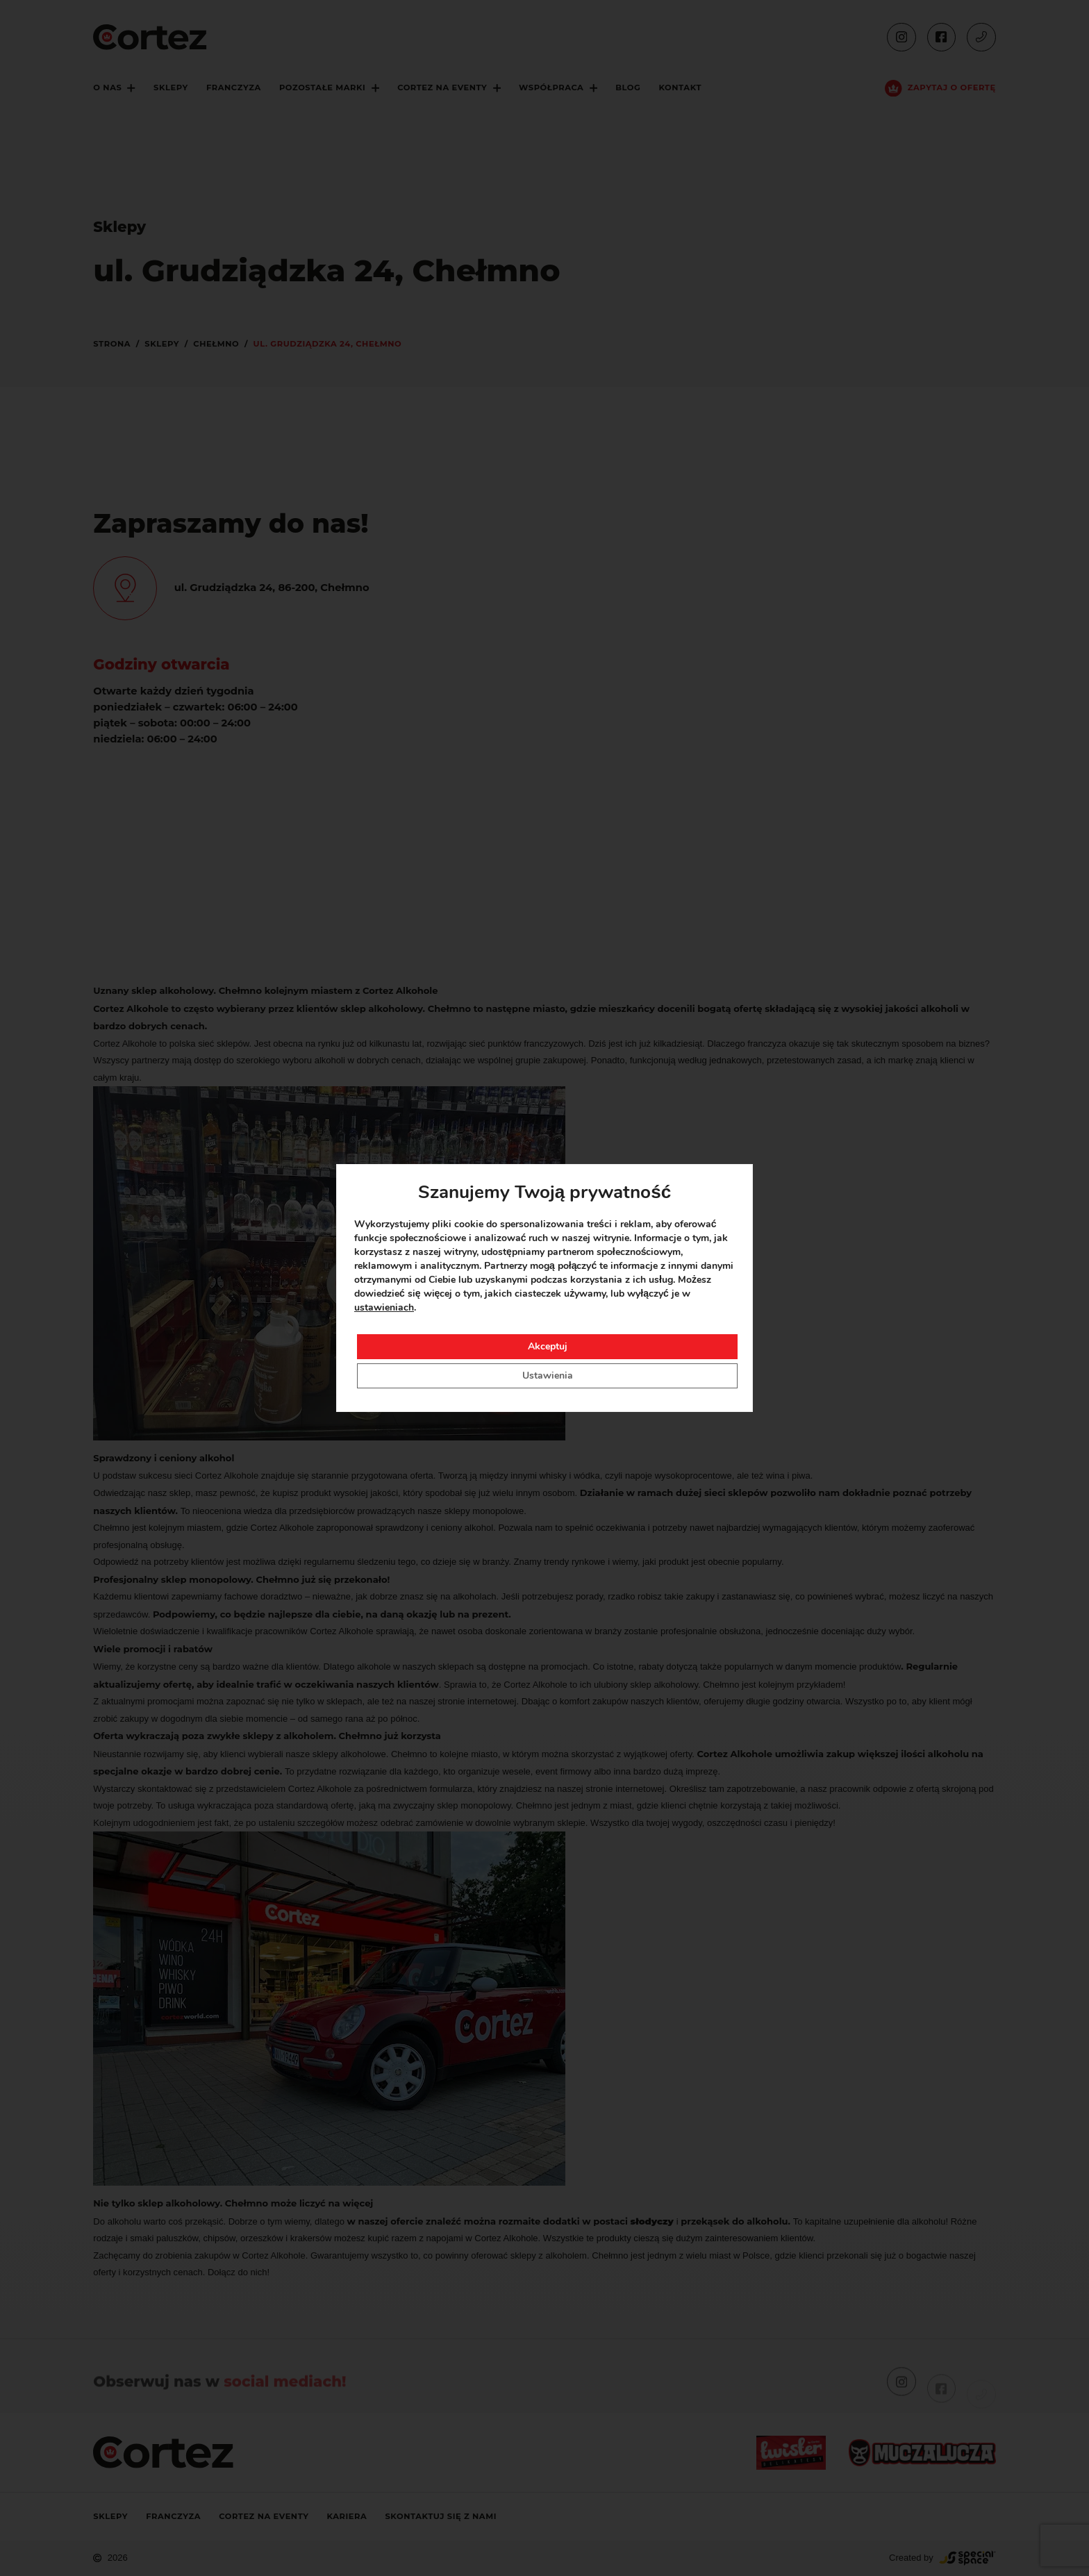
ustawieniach (384, 1307)
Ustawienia (547, 1375)
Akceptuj (547, 1346)
